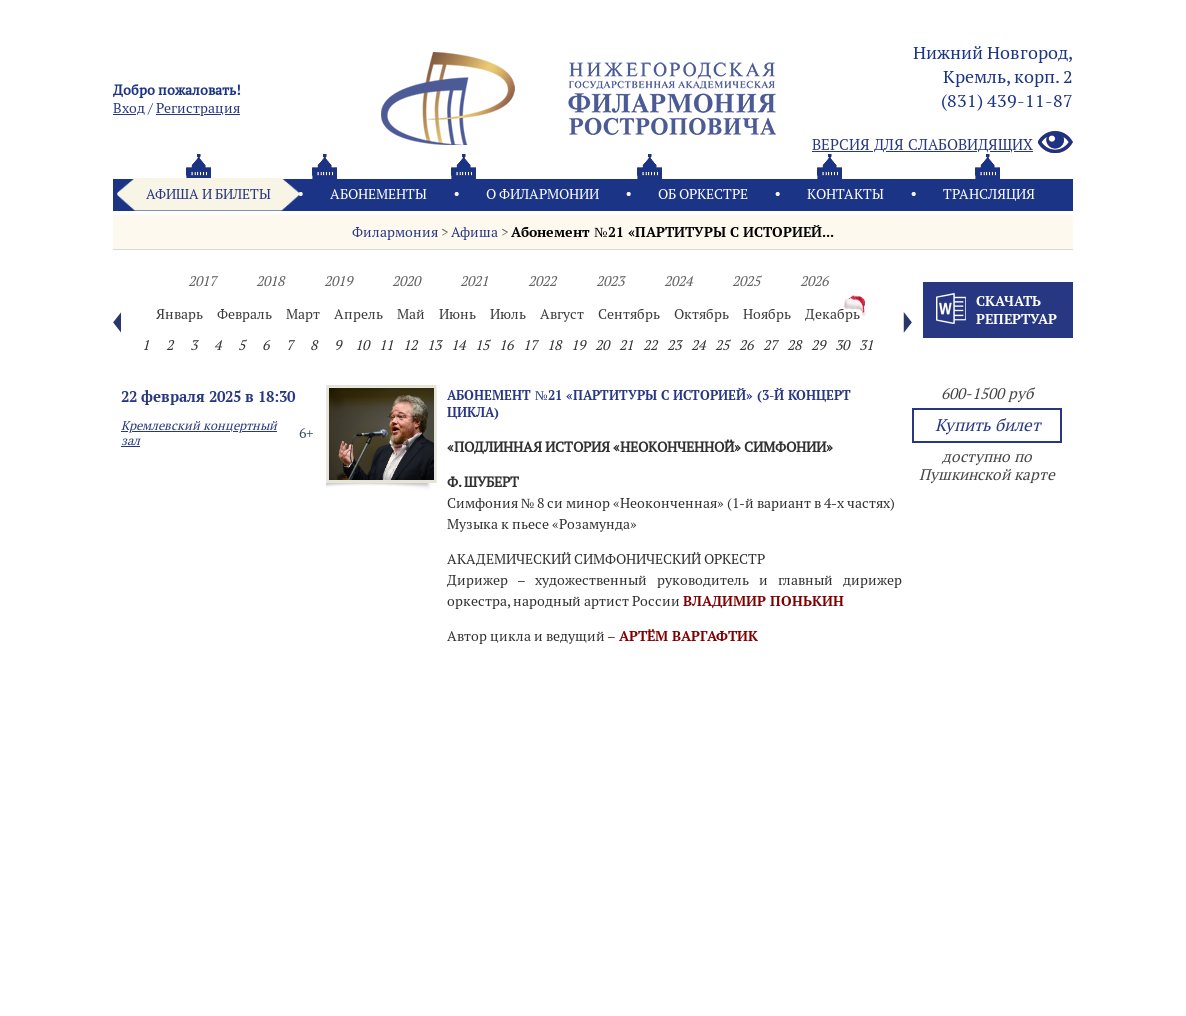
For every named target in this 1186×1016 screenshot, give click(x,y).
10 (362, 345)
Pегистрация (198, 108)
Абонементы (378, 194)
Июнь (457, 314)
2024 (678, 281)
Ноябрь (767, 314)
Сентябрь (629, 314)
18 (554, 345)
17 (530, 345)
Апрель (358, 314)
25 (722, 345)
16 (506, 345)
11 (386, 345)
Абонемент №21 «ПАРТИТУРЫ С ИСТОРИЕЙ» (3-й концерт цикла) (649, 403)
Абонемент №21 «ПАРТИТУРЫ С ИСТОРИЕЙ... (672, 232)
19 (578, 345)
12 (410, 345)
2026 (814, 281)
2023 (610, 281)
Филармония (395, 232)
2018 (270, 281)
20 (602, 345)
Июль (508, 314)
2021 (474, 281)
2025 (746, 281)
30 (842, 345)
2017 (202, 281)
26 (746, 345)
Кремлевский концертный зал (199, 433)
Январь (179, 314)
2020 (406, 281)
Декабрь (832, 314)
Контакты (845, 194)
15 (482, 345)
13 (434, 345)
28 (794, 345)
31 (866, 345)
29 (818, 345)
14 (458, 345)
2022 (542, 281)
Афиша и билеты (208, 194)
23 (674, 345)
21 (626, 345)
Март (303, 314)
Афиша (474, 232)
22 (650, 345)
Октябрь (701, 314)
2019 (338, 281)
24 (698, 345)
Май (411, 314)
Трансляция (989, 194)
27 (770, 345)
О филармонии (542, 194)
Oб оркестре (703, 194)
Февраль (244, 314)
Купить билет (987, 425)
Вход (129, 108)
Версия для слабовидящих (942, 143)
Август (562, 314)
